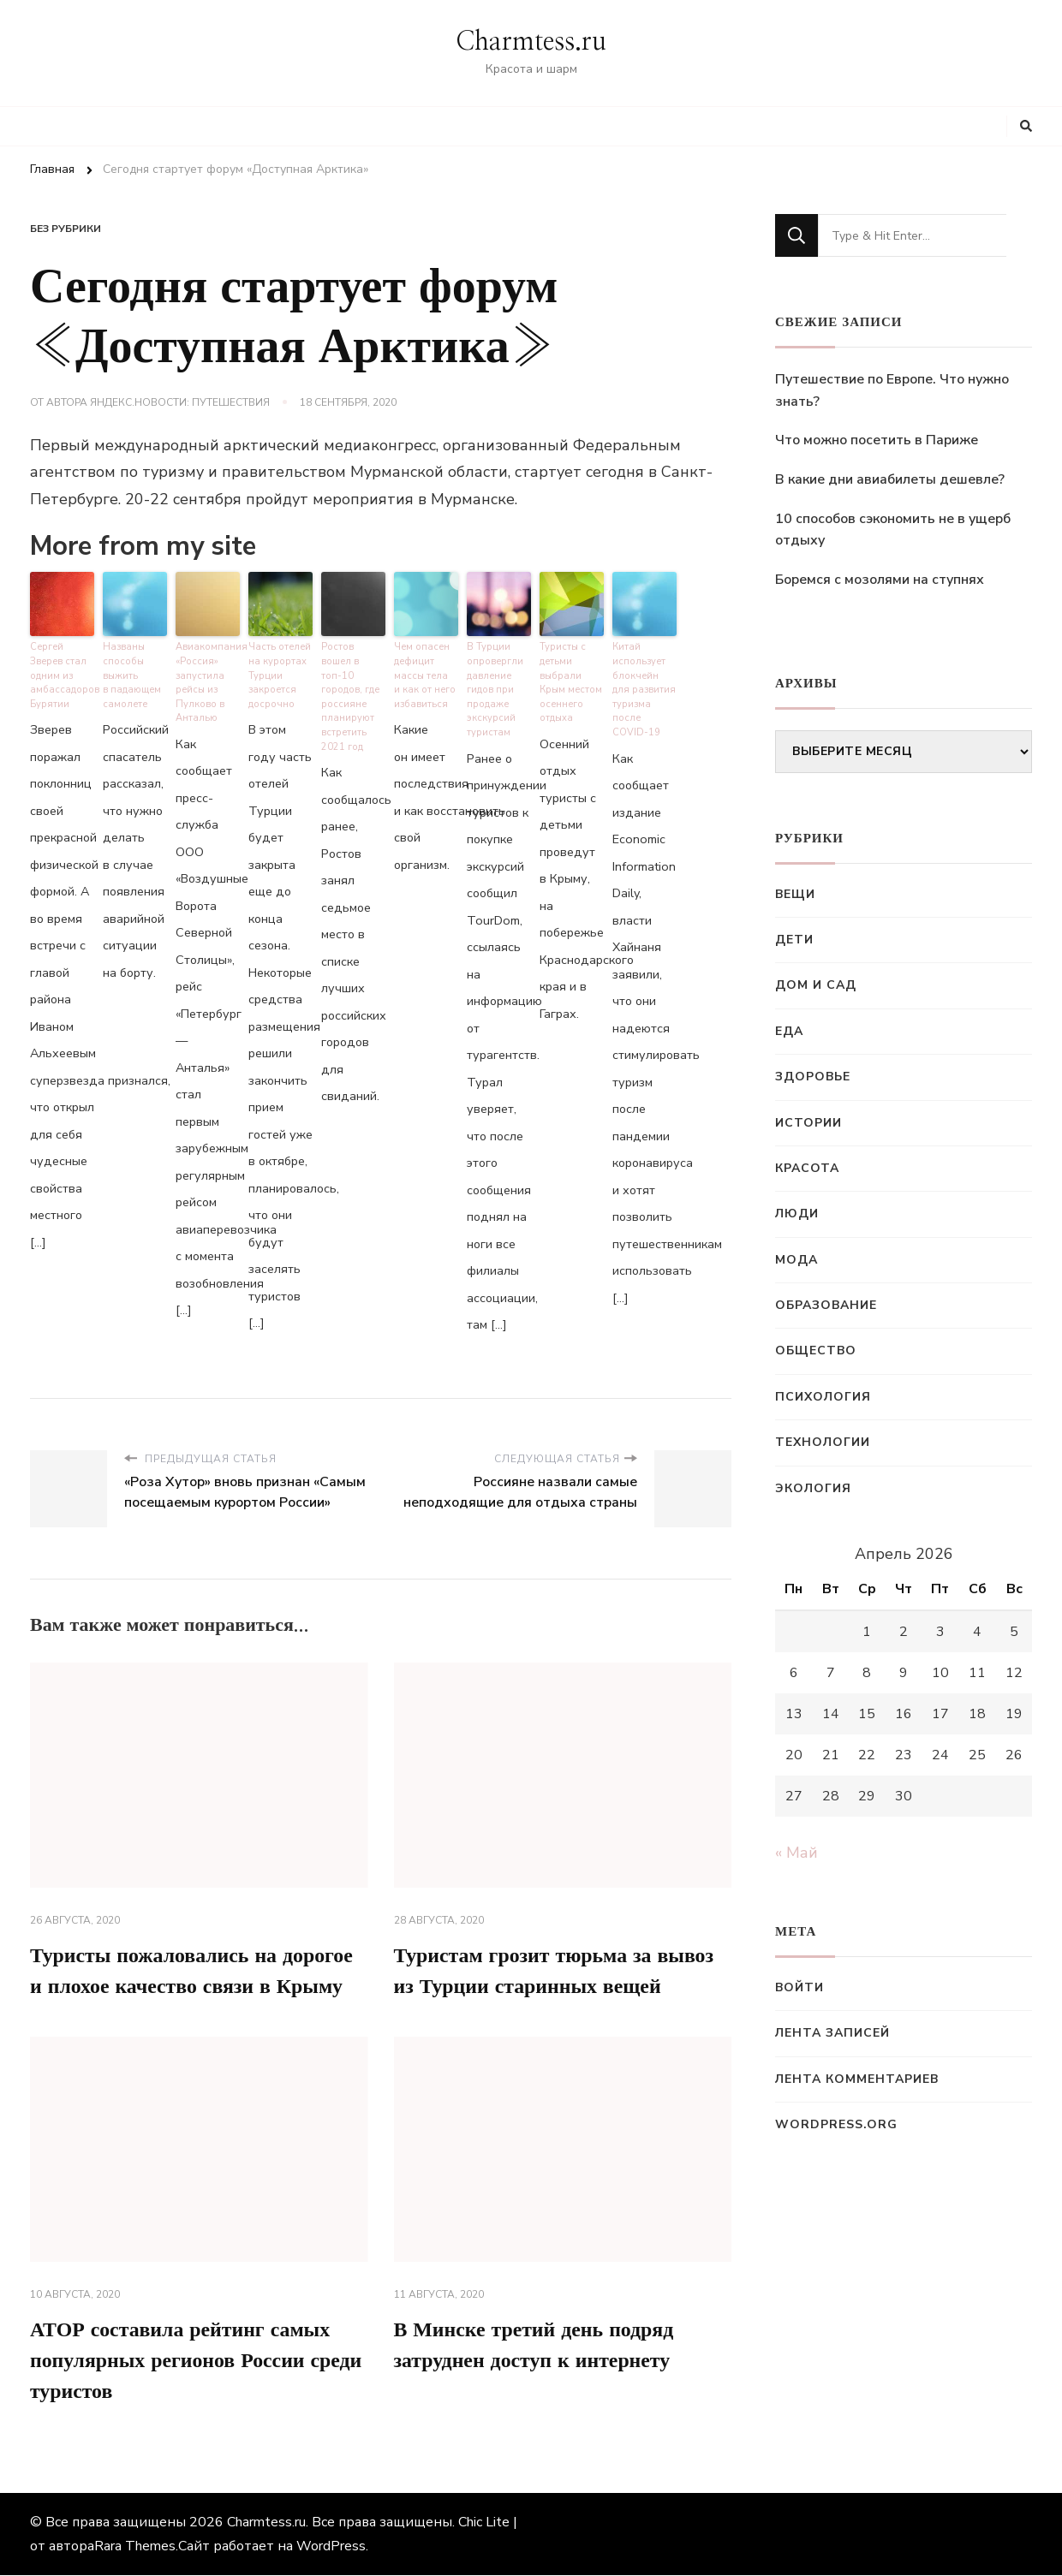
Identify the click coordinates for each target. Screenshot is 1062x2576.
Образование (826, 1305)
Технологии (822, 1442)
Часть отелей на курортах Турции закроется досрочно (279, 675)
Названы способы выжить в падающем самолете (132, 675)
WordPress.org (836, 2124)
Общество (815, 1350)
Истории (808, 1123)
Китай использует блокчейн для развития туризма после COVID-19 (644, 689)
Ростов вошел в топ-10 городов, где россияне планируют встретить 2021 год (353, 689)
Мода (796, 1260)
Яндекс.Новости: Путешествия (180, 402)
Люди (797, 1213)
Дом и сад (815, 985)
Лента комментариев (857, 2079)
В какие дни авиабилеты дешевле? (890, 479)
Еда (789, 1031)
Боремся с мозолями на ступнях (879, 579)
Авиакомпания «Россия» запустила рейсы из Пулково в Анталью (208, 682)
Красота (807, 1168)
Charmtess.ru (531, 42)
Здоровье (812, 1076)
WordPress (331, 2546)
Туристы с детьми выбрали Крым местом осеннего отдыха (571, 682)
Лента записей (832, 2033)
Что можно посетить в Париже (876, 440)
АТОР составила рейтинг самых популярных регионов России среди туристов (197, 2362)
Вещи (795, 894)
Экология (813, 1488)
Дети (794, 939)
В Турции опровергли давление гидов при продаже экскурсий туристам (494, 689)
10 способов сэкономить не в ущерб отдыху (893, 529)
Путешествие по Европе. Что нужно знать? (892, 390)
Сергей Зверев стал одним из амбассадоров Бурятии (62, 675)
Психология (823, 1397)
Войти (799, 1987)
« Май (796, 1852)
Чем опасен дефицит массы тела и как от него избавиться (425, 675)
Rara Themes (135, 2546)
